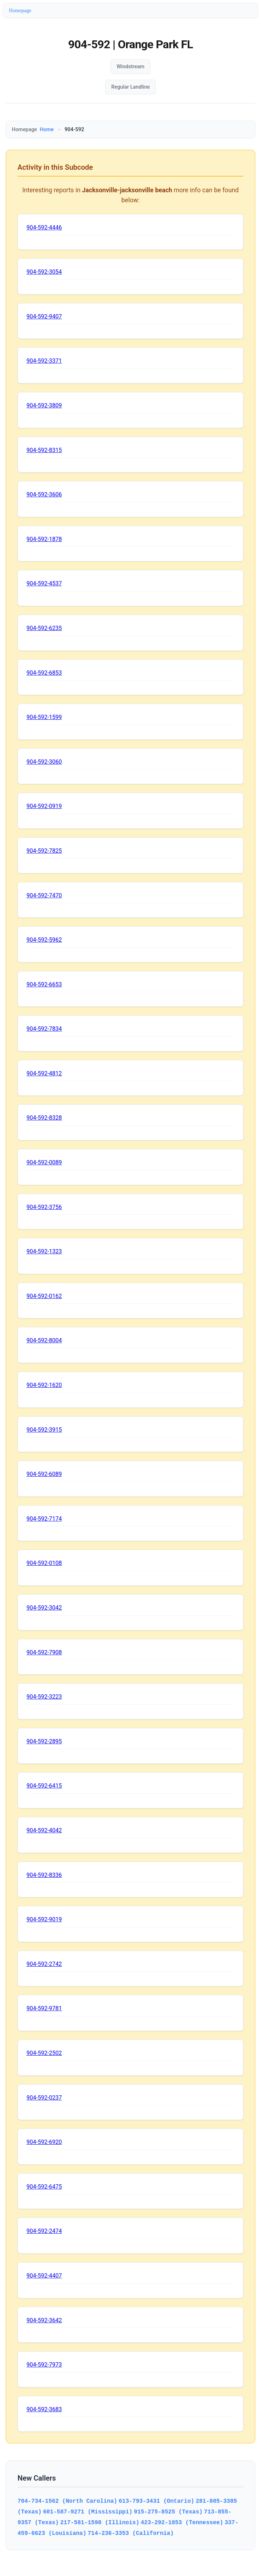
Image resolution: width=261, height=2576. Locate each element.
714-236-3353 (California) (131, 2533)
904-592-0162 (44, 1296)
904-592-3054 (44, 271)
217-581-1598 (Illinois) (99, 2522)
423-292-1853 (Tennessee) (182, 2522)
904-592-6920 (44, 2142)
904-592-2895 (44, 1741)
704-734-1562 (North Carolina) (67, 2501)
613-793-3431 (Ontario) (156, 2501)
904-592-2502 (44, 2053)
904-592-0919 (44, 806)
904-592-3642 (44, 2320)
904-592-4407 (44, 2275)
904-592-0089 (44, 1162)
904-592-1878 (44, 539)
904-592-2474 (44, 2231)
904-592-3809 (44, 405)
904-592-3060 (44, 761)
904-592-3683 (44, 2409)
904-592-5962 (44, 939)
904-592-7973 (44, 2364)
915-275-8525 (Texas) (168, 2512)
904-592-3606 (44, 494)
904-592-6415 (44, 1785)
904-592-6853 (44, 672)
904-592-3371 (44, 360)
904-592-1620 (44, 1385)
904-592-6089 (44, 1474)
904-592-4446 (44, 227)
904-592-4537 (44, 583)
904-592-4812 (44, 1073)
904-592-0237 (44, 2097)
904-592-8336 (44, 1875)
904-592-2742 (44, 1964)
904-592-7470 (44, 895)
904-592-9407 (44, 316)
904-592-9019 (44, 1919)
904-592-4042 (44, 1830)
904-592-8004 (44, 1340)
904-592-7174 (44, 1518)
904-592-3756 (44, 1207)
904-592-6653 (44, 984)
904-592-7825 (44, 850)
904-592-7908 (44, 1652)
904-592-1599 (44, 717)
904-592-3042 (44, 1607)
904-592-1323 (44, 1251)
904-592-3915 (44, 1429)
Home (47, 130)
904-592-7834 (44, 1028)
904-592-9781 (44, 2008)
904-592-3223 (44, 1696)
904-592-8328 (44, 1117)
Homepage (20, 10)
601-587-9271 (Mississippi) (87, 2512)
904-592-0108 (44, 1563)
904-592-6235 (44, 628)
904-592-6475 (44, 2186)
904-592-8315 (44, 450)
